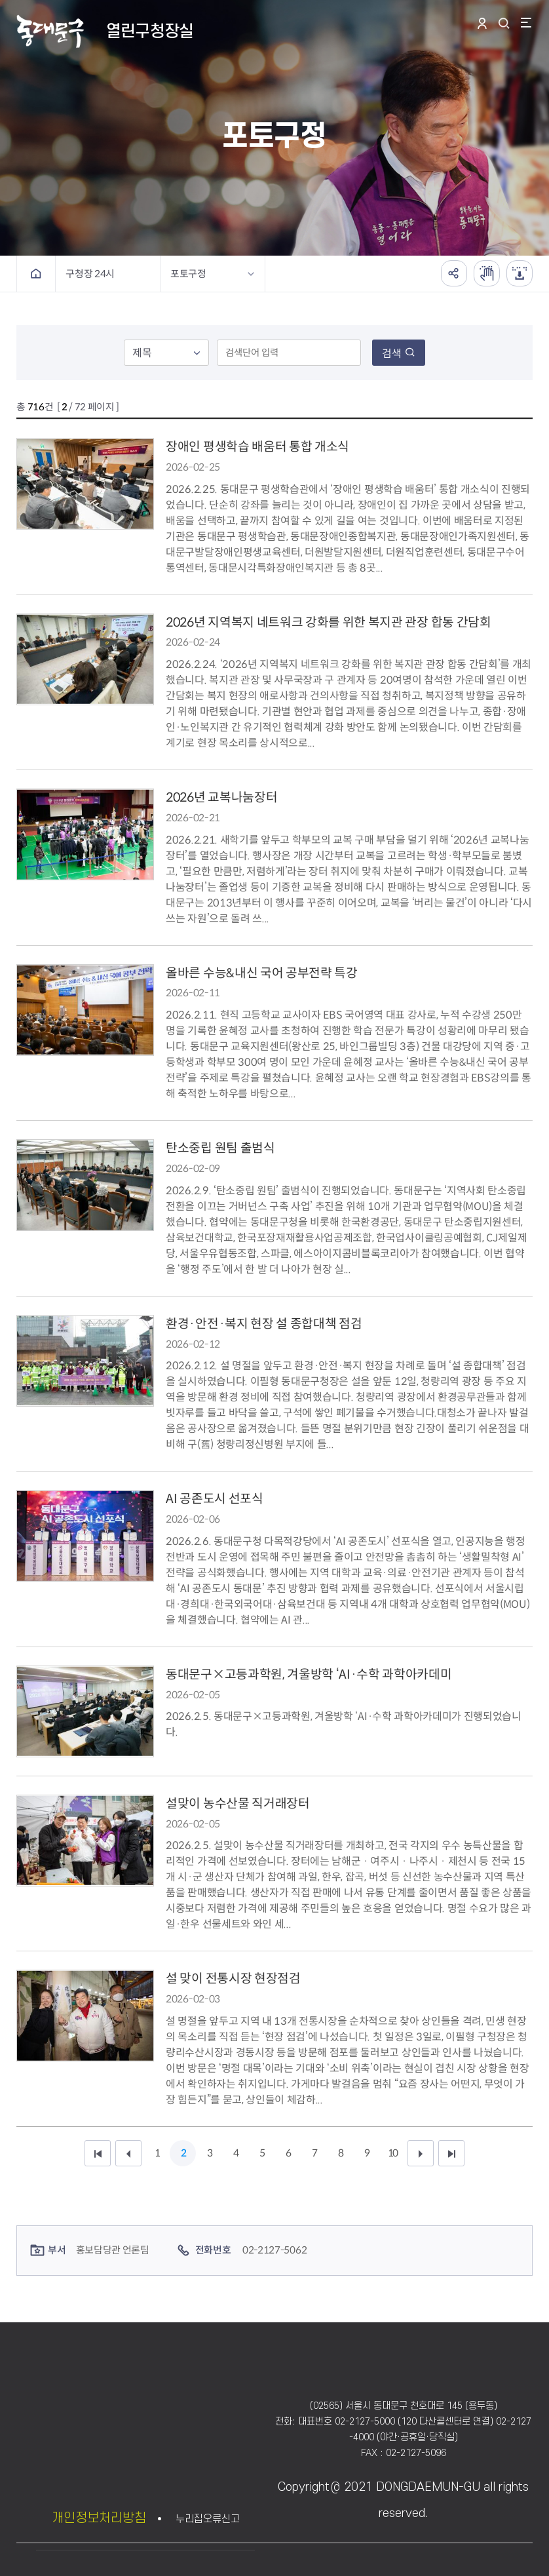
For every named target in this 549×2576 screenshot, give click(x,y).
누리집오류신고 (208, 2519)
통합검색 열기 (506, 23)
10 (392, 2153)
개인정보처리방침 (99, 2518)
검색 (398, 354)
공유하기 (454, 273)
